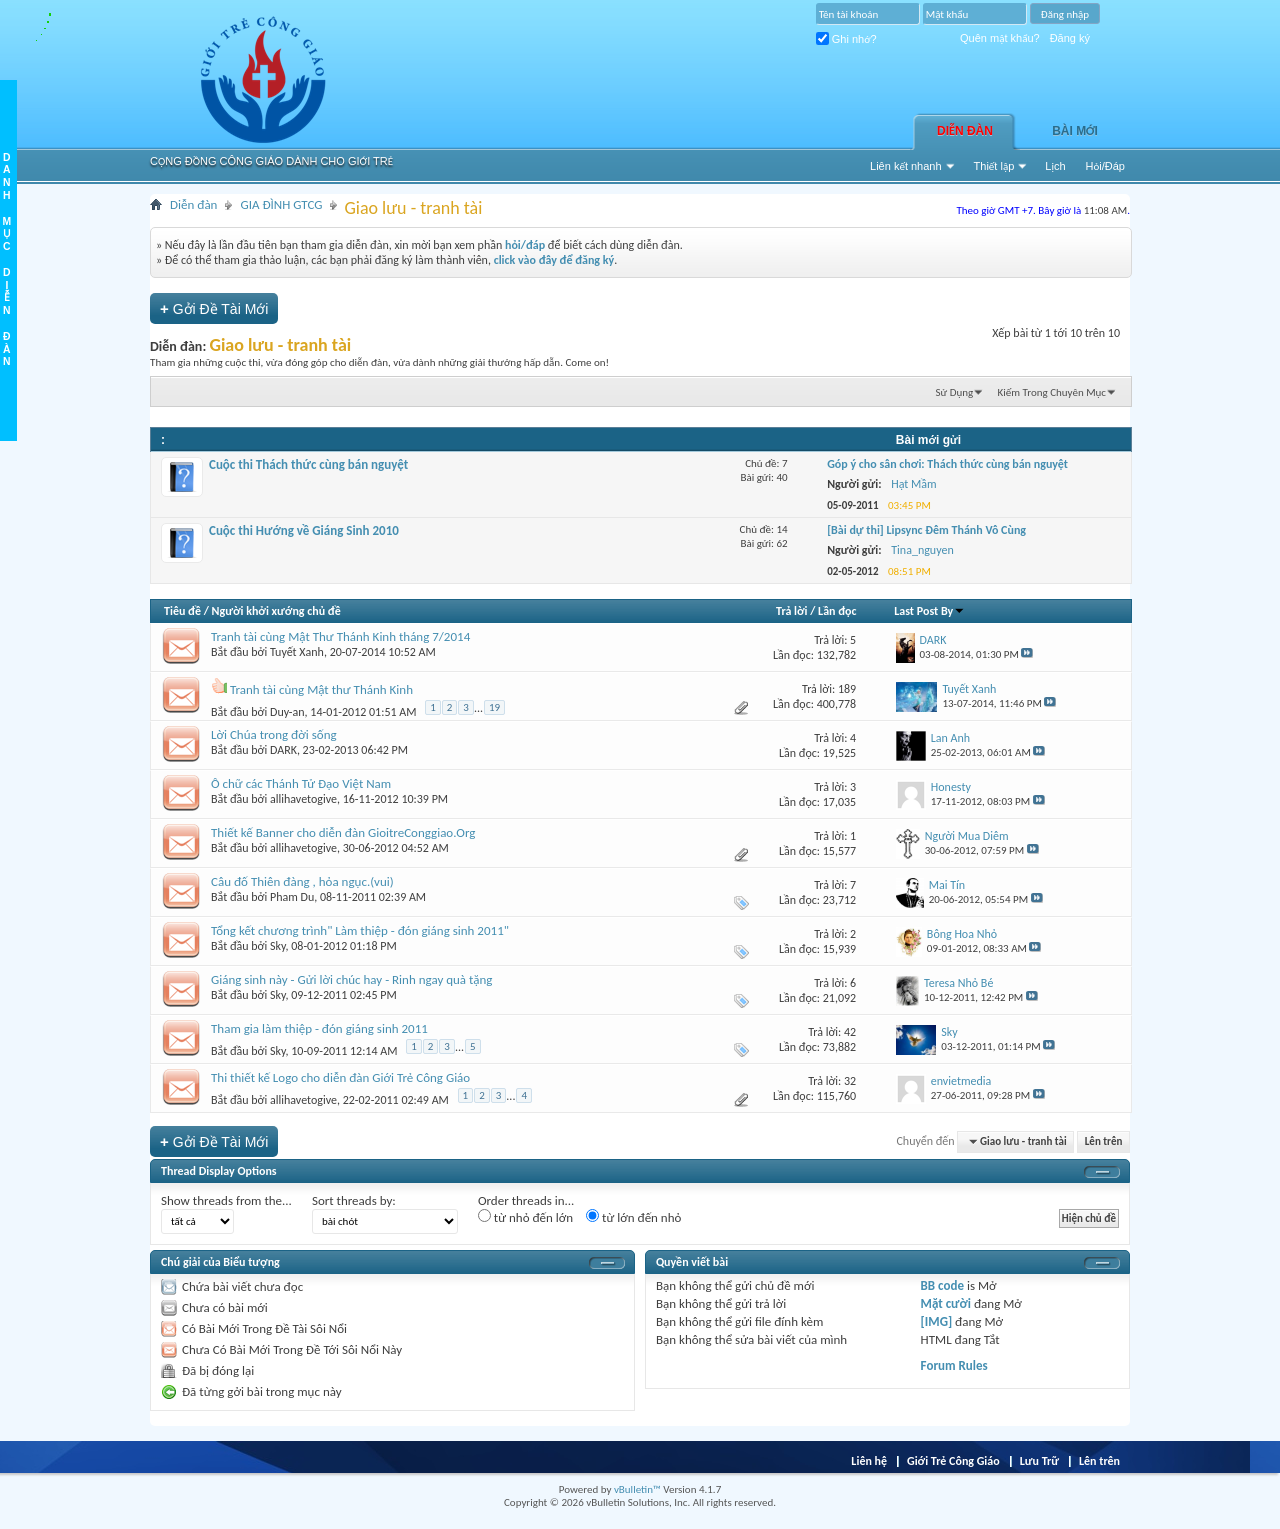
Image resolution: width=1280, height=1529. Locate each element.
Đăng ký (1070, 38)
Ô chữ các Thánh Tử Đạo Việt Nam (301, 783)
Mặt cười (946, 1303)
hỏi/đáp (525, 245)
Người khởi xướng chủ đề (276, 611)
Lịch (1055, 166)
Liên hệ (869, 1461)
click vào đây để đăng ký (554, 260)
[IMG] (937, 1321)
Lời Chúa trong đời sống (274, 734)
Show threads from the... (226, 1200)
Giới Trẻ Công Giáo (953, 1461)
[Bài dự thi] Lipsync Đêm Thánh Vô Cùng (926, 530)
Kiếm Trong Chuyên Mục (1052, 392)
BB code (942, 1285)
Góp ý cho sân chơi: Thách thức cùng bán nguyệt (947, 464)
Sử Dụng (955, 392)
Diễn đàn (965, 131)
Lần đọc (837, 611)
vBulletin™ (637, 1489)
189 (847, 689)
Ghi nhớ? (846, 39)
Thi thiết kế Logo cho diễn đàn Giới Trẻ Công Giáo (340, 1077)
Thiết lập (994, 166)
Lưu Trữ (1039, 1461)
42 (850, 1032)
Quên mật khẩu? (1000, 38)
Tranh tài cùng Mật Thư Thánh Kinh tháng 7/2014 (340, 636)
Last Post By (929, 611)
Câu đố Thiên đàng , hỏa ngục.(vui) (302, 881)
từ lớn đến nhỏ (633, 1217)
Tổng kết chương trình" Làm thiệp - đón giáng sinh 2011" (360, 930)
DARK (283, 750)
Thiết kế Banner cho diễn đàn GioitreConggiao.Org (343, 832)
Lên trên (1104, 1141)
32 (850, 1081)
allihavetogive (303, 799)
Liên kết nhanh (906, 166)
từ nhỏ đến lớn (525, 1217)
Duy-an (287, 712)
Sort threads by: (354, 1200)
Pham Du (292, 897)
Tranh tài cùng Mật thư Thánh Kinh (321, 689)
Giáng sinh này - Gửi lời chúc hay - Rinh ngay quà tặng (351, 979)
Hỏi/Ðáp (1105, 166)
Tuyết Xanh (297, 652)
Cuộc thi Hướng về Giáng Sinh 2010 (304, 530)
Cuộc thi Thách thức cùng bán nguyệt (308, 464)
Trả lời (791, 611)
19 (494, 707)
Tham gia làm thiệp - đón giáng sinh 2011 (319, 1028)
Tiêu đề (182, 611)
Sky (278, 946)
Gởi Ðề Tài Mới (214, 308)
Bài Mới (1075, 131)
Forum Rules (954, 1365)
